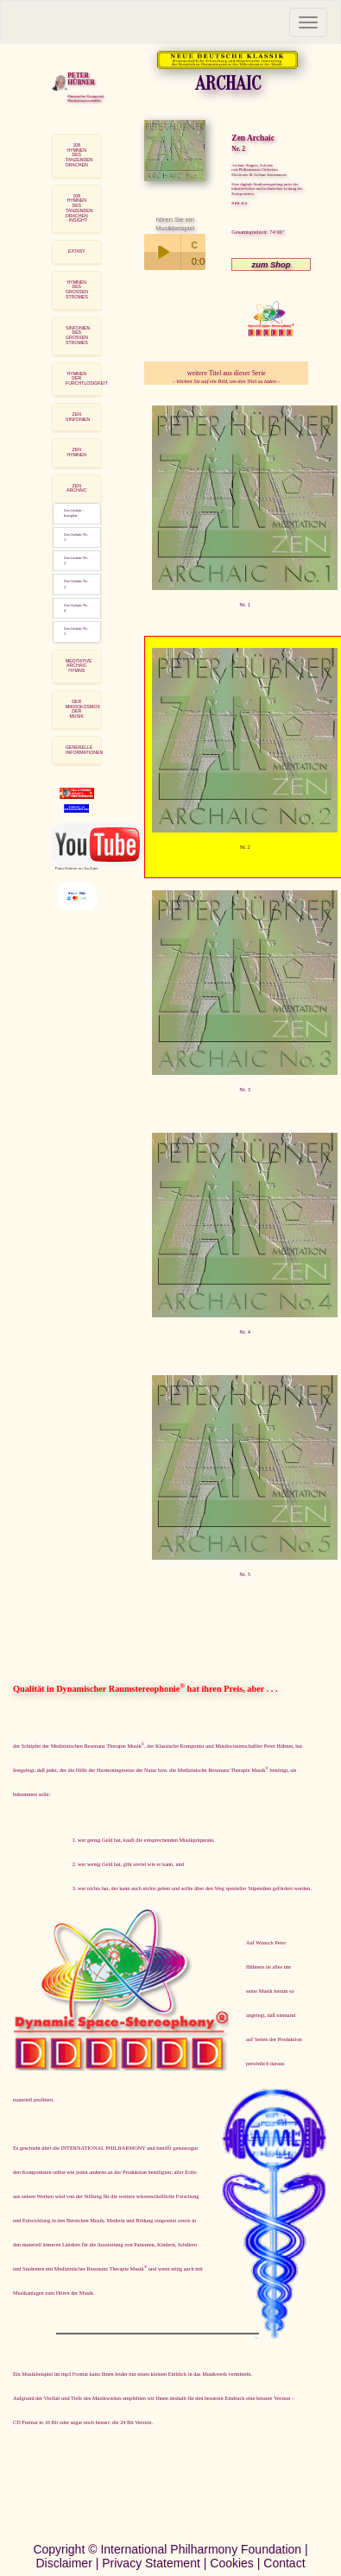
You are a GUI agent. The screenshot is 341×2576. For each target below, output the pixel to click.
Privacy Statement (151, 2563)
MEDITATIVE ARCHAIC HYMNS (79, 665)
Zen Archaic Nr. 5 (76, 631)
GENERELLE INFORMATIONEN (84, 750)
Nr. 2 (245, 847)
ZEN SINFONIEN (78, 417)
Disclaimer (63, 2563)
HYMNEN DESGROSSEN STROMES (77, 289)
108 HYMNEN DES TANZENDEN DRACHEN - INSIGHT (79, 208)
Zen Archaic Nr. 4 (76, 608)
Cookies (232, 2563)
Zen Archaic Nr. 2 (76, 560)
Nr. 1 (244, 604)
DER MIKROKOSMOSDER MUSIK (83, 709)
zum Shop (270, 264)
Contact (284, 2563)
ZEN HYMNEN (76, 452)
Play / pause (162, 252)
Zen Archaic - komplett (74, 513)
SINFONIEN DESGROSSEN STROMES (78, 335)
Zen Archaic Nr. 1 (76, 537)
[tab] (77, 156)
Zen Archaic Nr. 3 (76, 583)
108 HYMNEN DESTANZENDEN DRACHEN (79, 154)
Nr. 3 (244, 1089)
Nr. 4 (244, 1332)
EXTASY (76, 251)
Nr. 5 (244, 1574)
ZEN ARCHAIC (76, 488)
